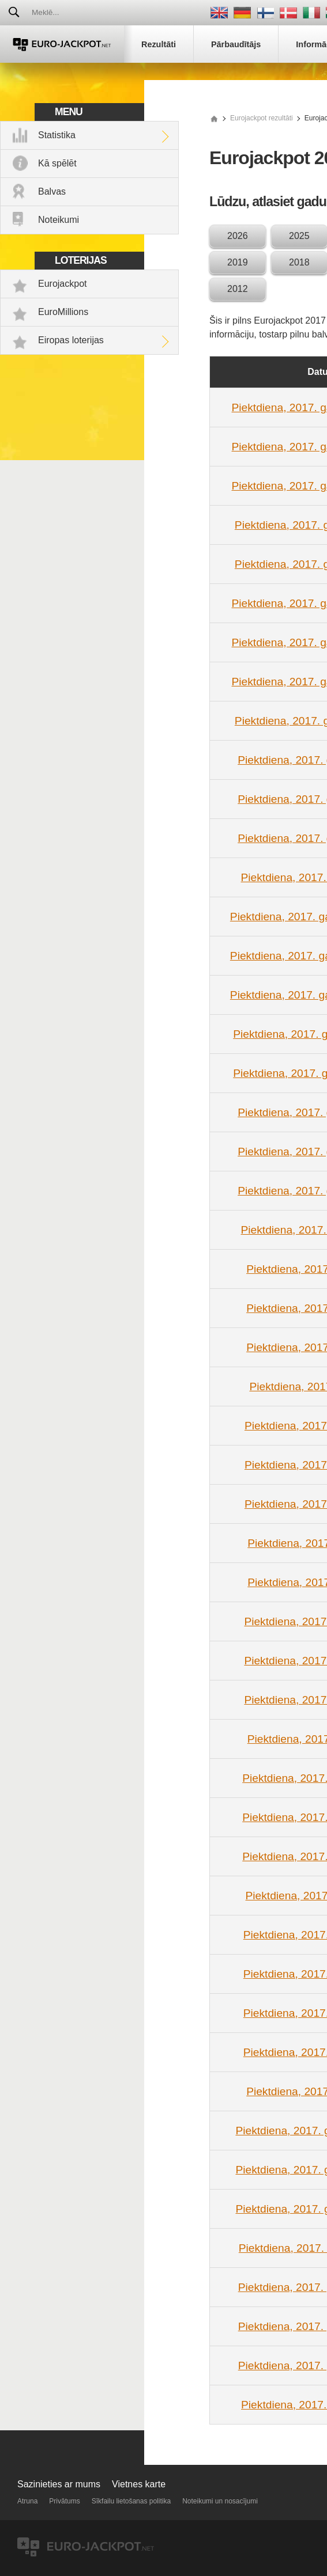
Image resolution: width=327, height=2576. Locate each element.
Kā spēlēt (57, 163)
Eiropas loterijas (71, 340)
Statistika (57, 135)
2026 (237, 236)
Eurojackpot (62, 284)
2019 (237, 262)
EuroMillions (63, 312)
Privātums (64, 2501)
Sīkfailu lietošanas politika (131, 2501)
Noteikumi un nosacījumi (220, 2501)
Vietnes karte (139, 2484)
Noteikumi (58, 220)
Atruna (27, 2501)
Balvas (52, 191)
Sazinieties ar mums (58, 2484)
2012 (237, 289)
